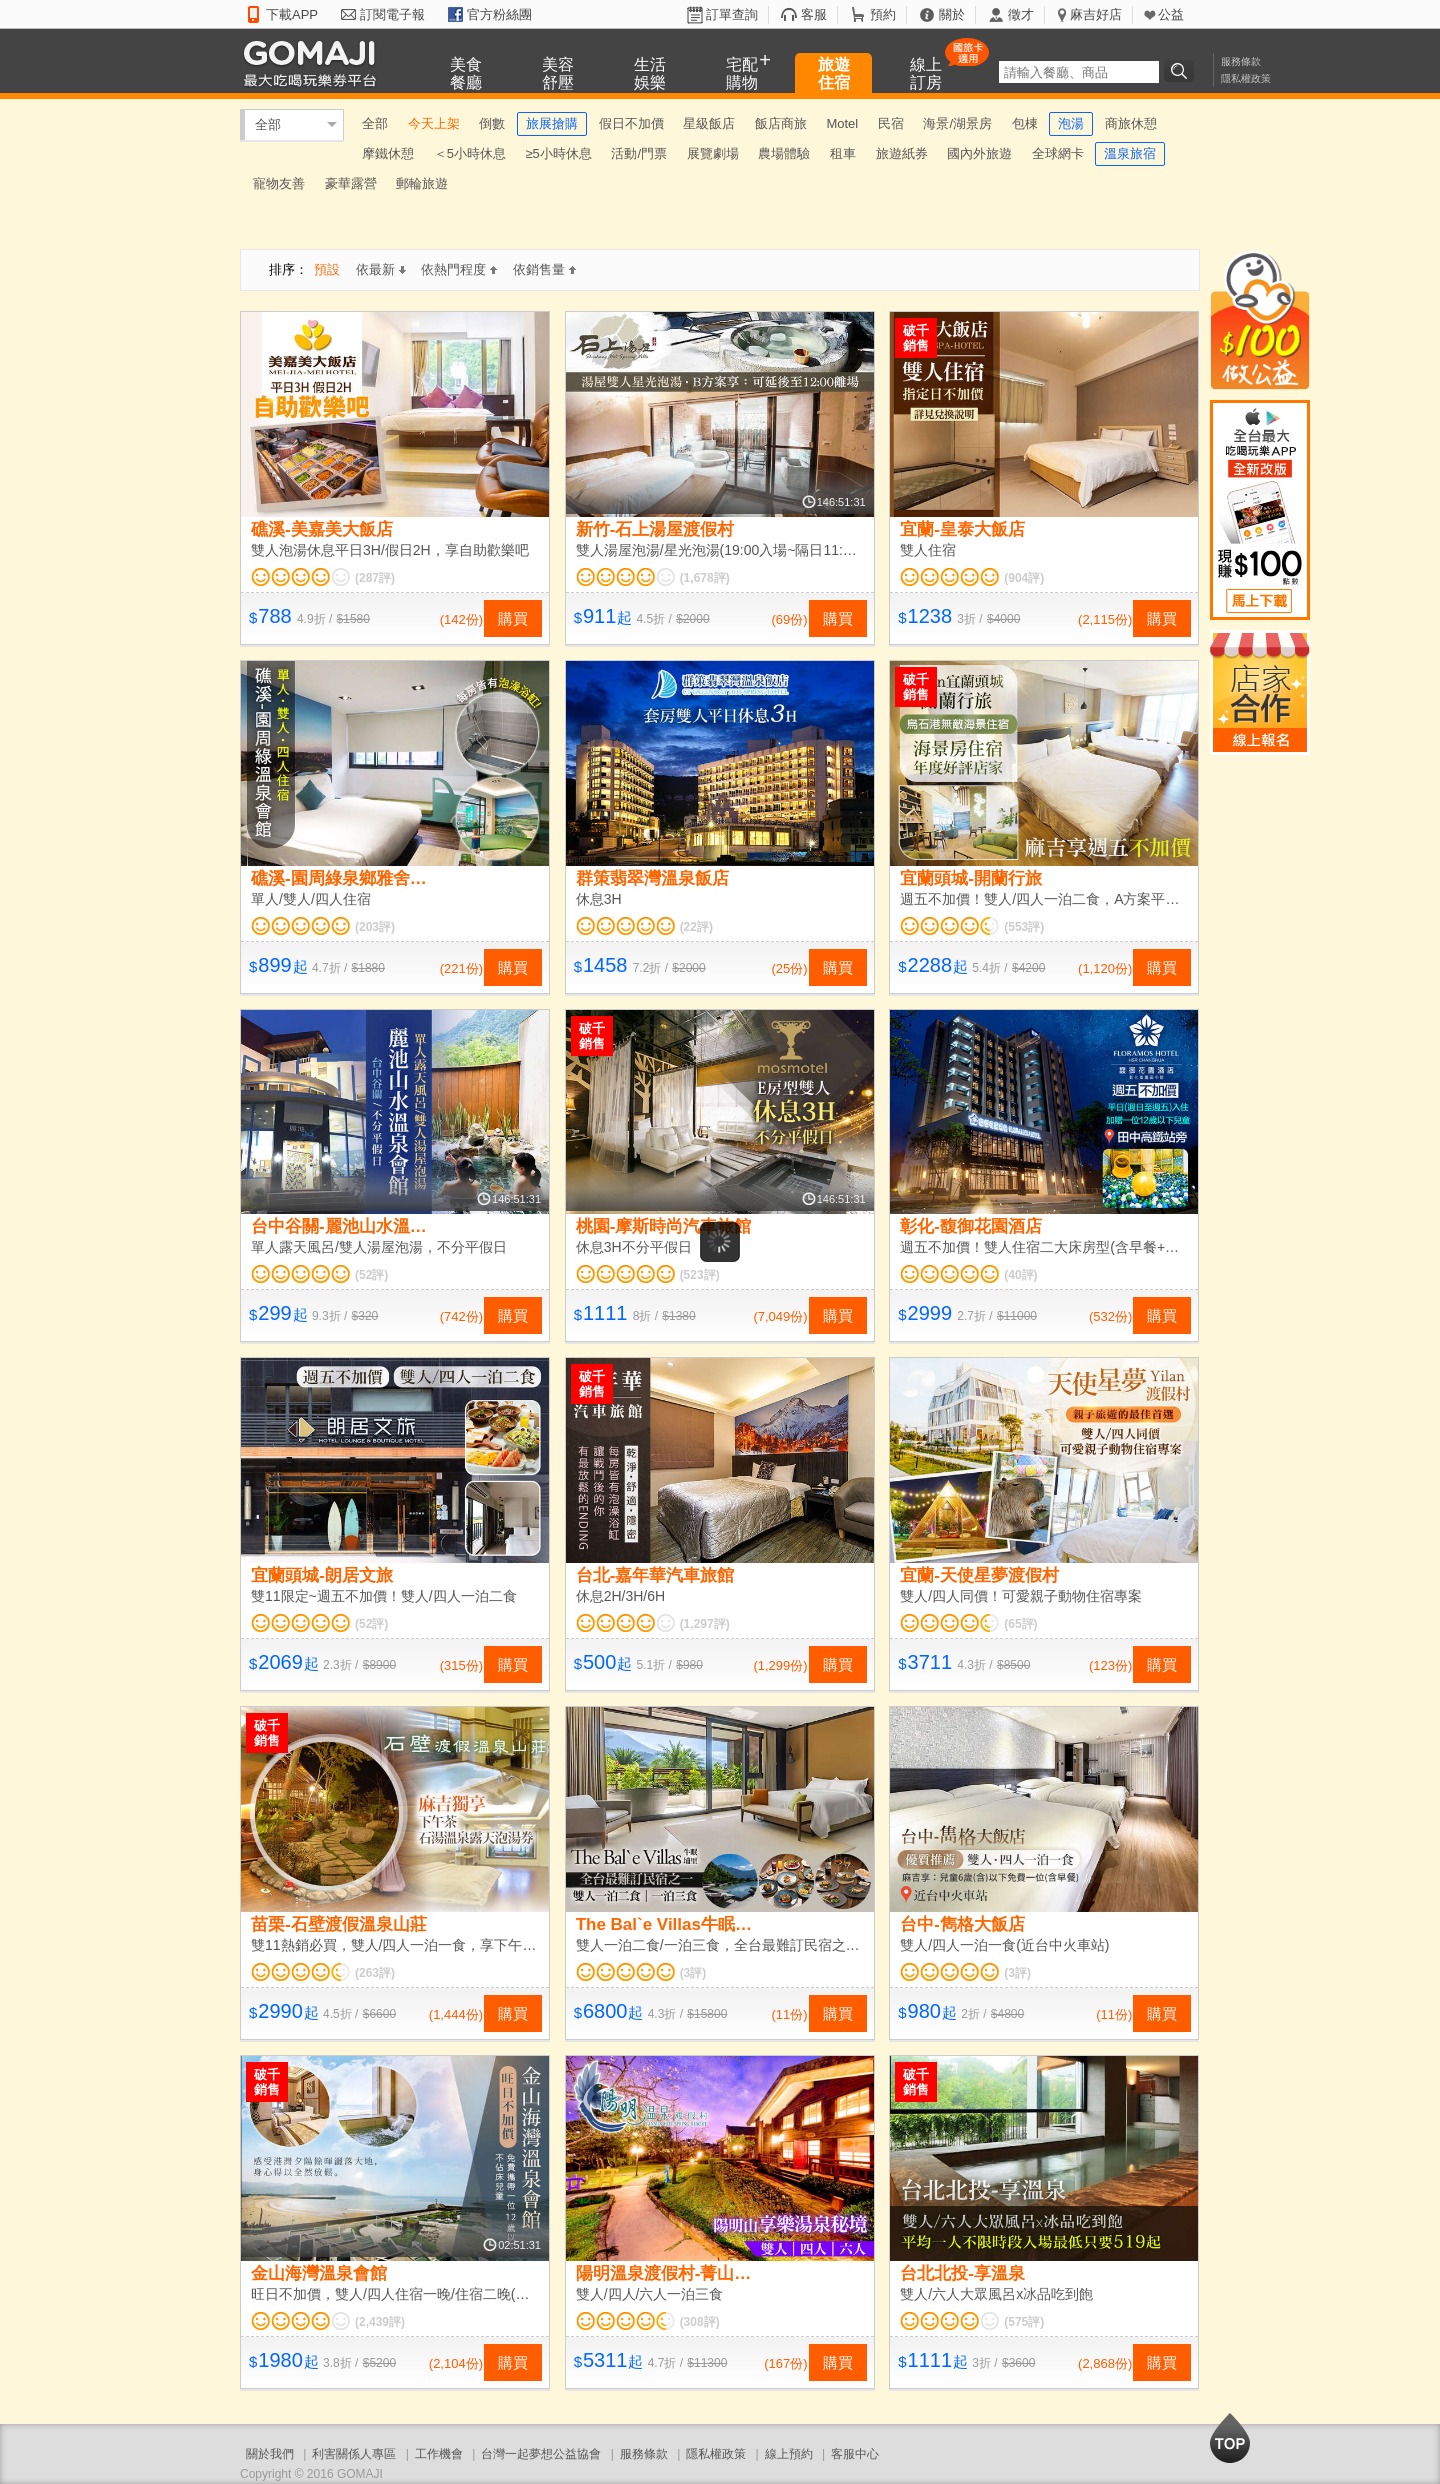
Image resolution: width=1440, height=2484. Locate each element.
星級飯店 (709, 123)
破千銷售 (916, 338)
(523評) (700, 1275)
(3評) (693, 1973)
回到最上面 (1230, 2438)
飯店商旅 (781, 123)
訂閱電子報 (392, 14)
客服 (814, 14)
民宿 (891, 123)
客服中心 (855, 2454)
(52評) (371, 1275)
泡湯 (1071, 123)
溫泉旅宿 (1130, 153)
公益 (1171, 14)
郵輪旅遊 (422, 183)
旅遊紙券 (902, 153)
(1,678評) (705, 578)
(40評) (1020, 1275)
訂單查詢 (732, 14)
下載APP (292, 14)
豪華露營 (351, 183)
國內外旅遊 (979, 153)
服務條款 (1241, 61)
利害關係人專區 (354, 2454)
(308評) (700, 2322)
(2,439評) (380, 2322)
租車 (843, 153)
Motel (842, 123)
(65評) (1020, 1624)
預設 (327, 269)
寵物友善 (279, 183)
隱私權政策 (1246, 78)
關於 (952, 14)
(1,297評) (705, 1624)
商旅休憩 (1131, 123)
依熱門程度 (459, 269)
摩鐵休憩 (388, 153)
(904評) (1024, 578)
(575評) (1024, 2322)
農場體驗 (784, 153)
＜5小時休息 (470, 153)
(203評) (375, 927)
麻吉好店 (1096, 14)
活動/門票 (639, 153)
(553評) (1024, 927)
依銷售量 (544, 269)
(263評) (375, 1973)
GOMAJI (315, 62)
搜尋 (1182, 71)
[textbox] (1079, 72)
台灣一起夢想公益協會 (541, 2454)
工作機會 (439, 2454)
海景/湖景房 (957, 123)
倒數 (492, 123)
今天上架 (434, 123)
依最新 (381, 269)
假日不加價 (631, 123)
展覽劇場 (713, 153)
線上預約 (789, 2454)
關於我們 (270, 2454)
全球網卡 (1058, 153)
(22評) (696, 927)
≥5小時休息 (558, 153)
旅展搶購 (552, 123)
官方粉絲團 (499, 14)
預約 (883, 14)
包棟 (1025, 123)
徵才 (1021, 14)
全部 (268, 124)
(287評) (375, 578)
